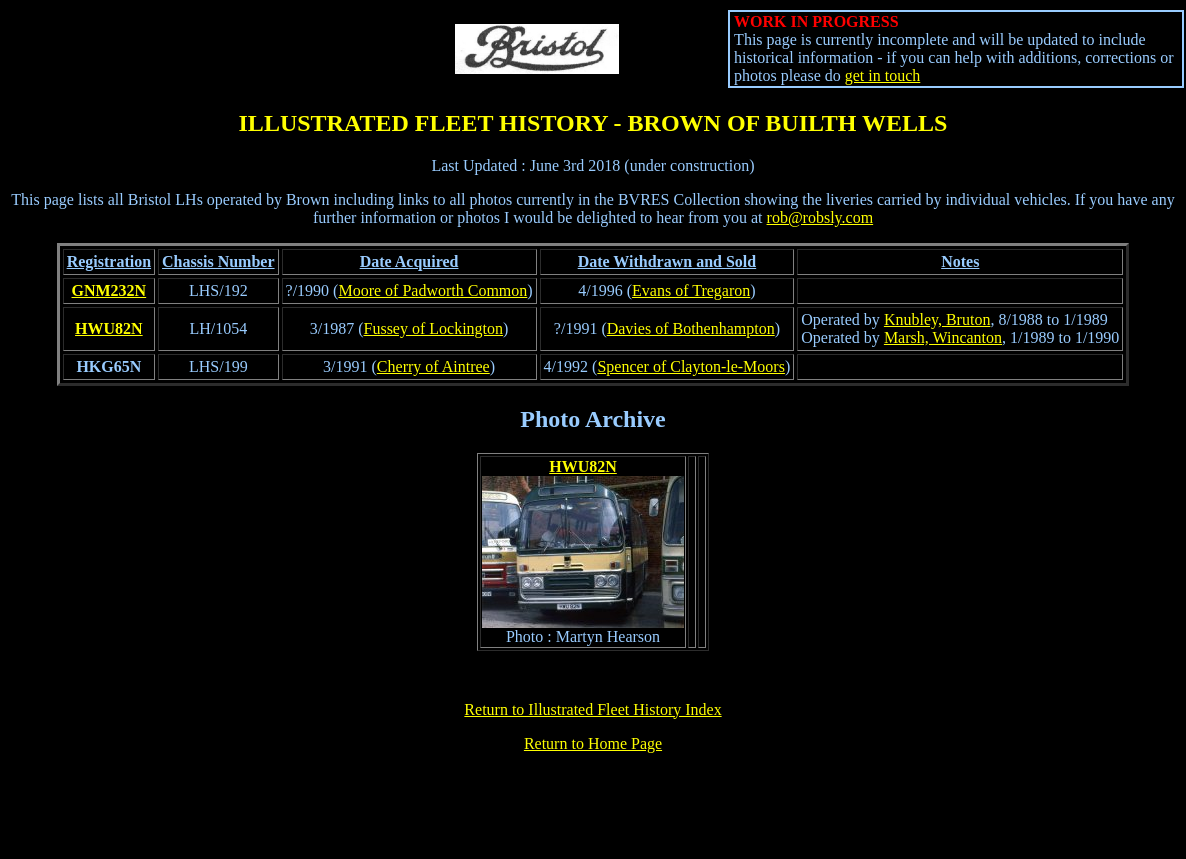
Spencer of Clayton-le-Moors (691, 366)
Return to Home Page (593, 743)
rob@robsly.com (820, 217)
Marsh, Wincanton (943, 337)
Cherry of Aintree (433, 366)
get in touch (883, 75)
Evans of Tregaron (691, 290)
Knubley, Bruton (937, 319)
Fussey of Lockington (434, 328)
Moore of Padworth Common (432, 290)
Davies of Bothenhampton (691, 328)
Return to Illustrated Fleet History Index (592, 709)
